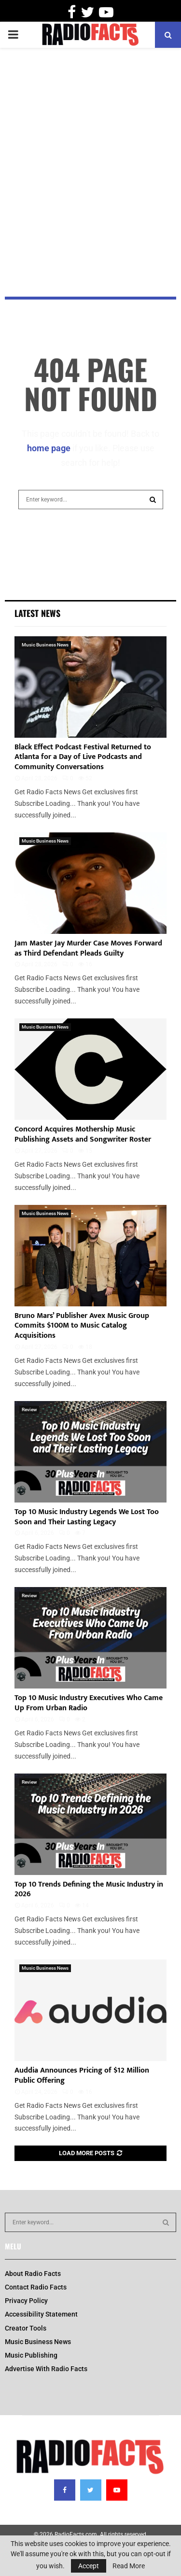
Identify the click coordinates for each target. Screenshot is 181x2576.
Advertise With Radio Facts (46, 2369)
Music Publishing (31, 2355)
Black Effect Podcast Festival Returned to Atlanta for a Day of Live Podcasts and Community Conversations (82, 757)
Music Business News (45, 644)
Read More (128, 2565)
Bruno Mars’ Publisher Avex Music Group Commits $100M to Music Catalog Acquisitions (81, 1326)
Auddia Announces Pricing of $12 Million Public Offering (81, 2075)
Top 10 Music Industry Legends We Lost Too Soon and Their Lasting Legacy (86, 1517)
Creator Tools (25, 2328)
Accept (88, 2566)
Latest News (37, 613)
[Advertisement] (90, 148)
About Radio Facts (33, 2273)
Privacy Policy (26, 2300)
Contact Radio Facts (36, 2287)
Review (29, 1409)
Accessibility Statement (41, 2314)
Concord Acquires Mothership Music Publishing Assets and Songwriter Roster (82, 1134)
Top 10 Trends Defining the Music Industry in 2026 (88, 1889)
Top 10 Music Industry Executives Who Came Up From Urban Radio (88, 1703)
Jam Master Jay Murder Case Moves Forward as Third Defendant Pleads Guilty (88, 948)
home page (48, 448)
